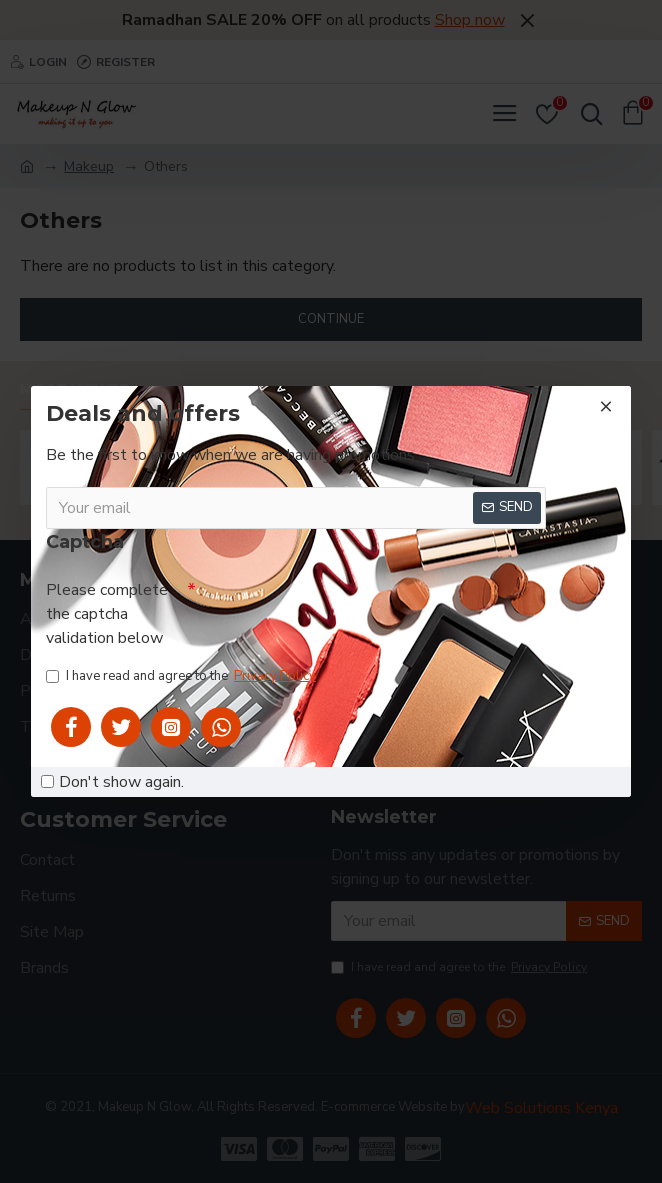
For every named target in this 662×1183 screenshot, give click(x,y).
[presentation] (348, 610)
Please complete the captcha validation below (107, 614)
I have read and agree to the (182, 677)
